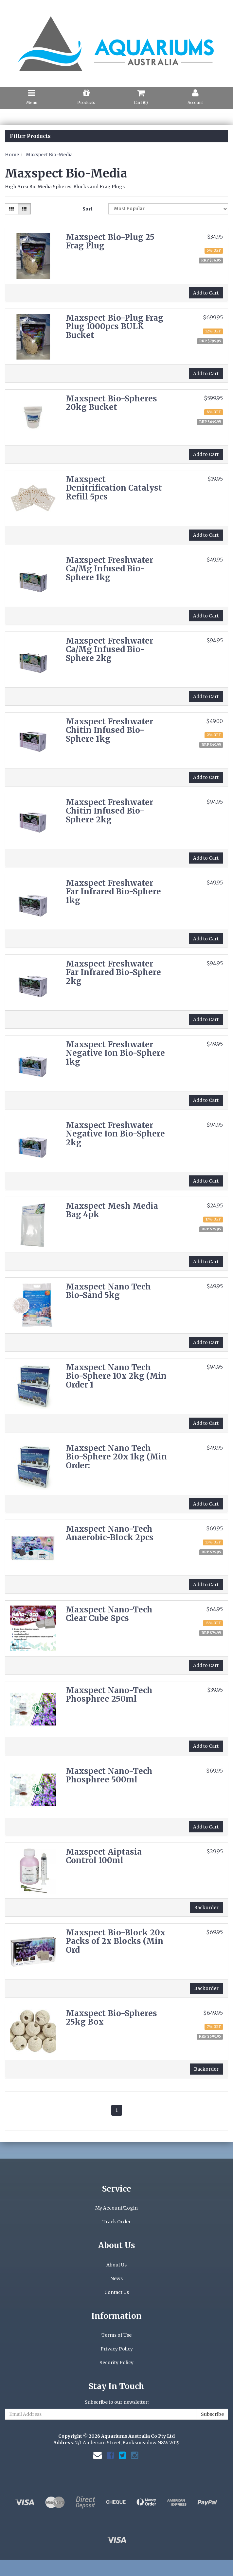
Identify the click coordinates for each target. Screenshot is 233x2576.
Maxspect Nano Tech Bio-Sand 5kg (108, 1291)
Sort (87, 209)
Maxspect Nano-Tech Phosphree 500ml (109, 1775)
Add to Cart (206, 293)
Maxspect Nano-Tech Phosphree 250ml (109, 1694)
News (116, 2278)
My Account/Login (116, 2208)
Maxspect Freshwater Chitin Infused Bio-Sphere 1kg (109, 730)
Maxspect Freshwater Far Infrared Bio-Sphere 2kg (113, 972)
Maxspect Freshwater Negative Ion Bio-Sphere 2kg (115, 1134)
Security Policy (116, 2363)
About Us (116, 2265)
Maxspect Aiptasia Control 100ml (104, 1856)
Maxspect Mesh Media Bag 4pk (112, 1210)
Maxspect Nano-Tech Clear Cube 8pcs (109, 1614)
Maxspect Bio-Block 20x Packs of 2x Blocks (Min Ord (115, 1941)
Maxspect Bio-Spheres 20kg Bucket (111, 403)
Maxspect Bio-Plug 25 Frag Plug (110, 241)
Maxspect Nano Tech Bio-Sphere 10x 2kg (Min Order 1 (116, 1376)
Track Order (116, 2222)
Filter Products (30, 136)
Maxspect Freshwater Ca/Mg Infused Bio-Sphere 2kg (109, 649)
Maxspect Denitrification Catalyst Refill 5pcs (114, 488)
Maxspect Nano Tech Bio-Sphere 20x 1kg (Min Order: (116, 1457)
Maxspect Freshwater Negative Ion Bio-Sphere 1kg (115, 1053)
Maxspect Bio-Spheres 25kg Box (111, 2017)
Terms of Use (116, 2335)
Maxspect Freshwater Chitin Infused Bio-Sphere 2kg (109, 811)
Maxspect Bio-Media (49, 155)
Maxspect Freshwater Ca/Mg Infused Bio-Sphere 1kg (109, 568)
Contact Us (116, 2292)
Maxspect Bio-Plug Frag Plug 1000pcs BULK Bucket (114, 326)
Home (12, 155)
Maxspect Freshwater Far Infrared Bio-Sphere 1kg (113, 891)
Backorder (206, 1908)
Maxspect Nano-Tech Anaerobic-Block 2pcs (109, 1533)
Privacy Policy (116, 2349)
